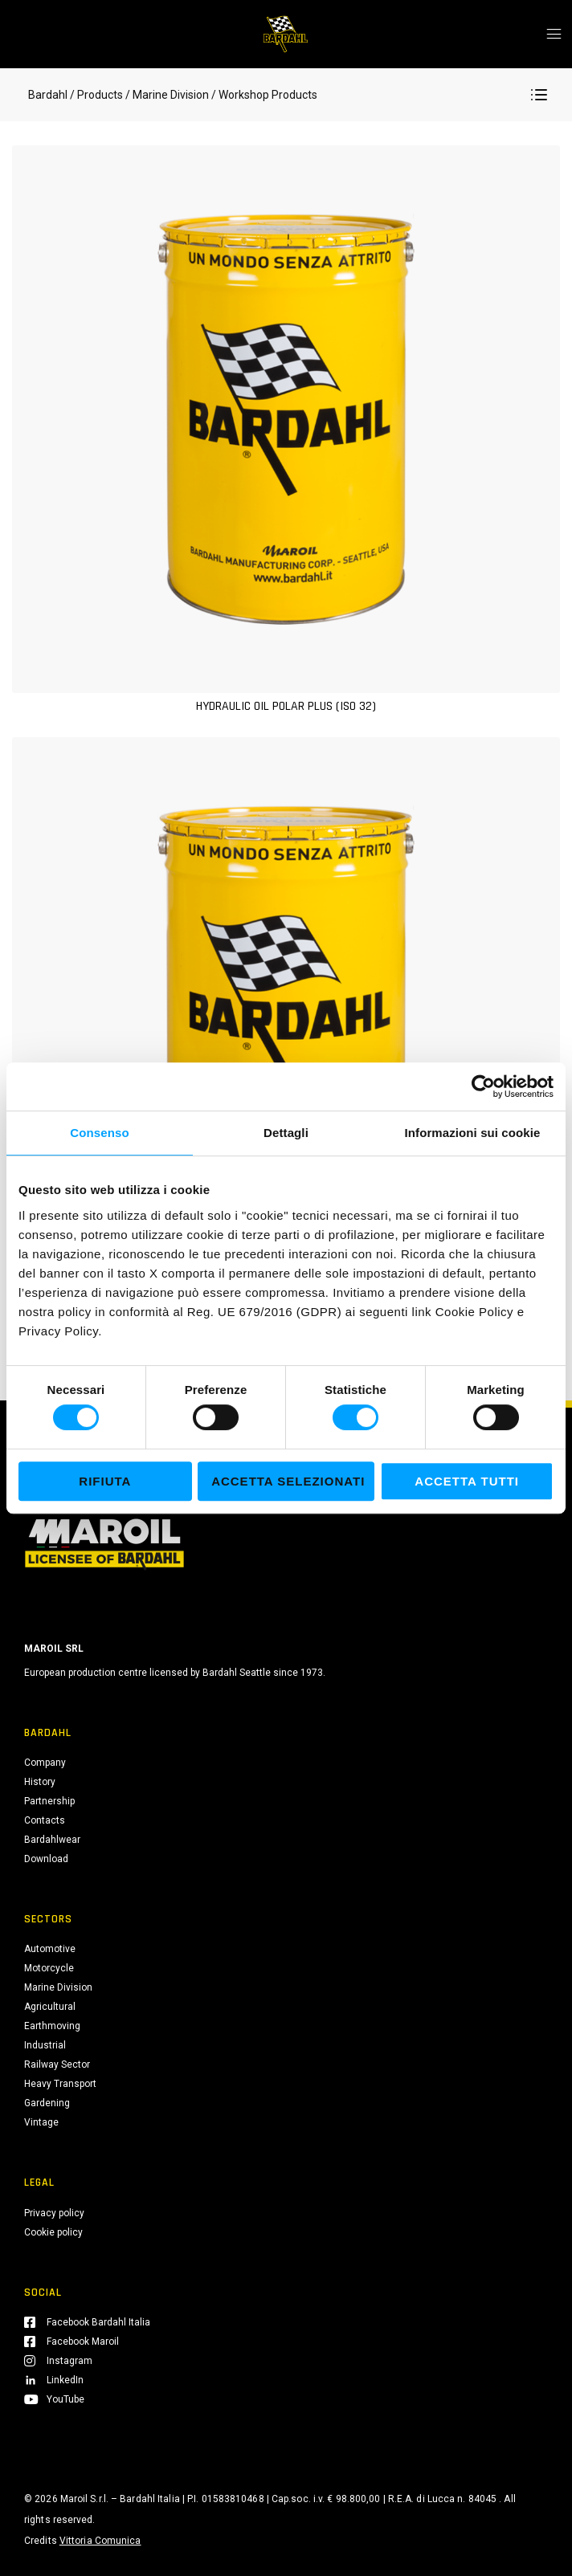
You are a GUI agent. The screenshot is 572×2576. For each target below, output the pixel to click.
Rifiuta (105, 1481)
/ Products (96, 94)
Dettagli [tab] (286, 1132)
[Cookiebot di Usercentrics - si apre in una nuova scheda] (483, 1086)
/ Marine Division (167, 94)
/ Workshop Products (263, 94)
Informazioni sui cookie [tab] (473, 1132)
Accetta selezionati (288, 1481)
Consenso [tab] (99, 1132)
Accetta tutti (467, 1481)
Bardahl (47, 94)
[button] (539, 95)
